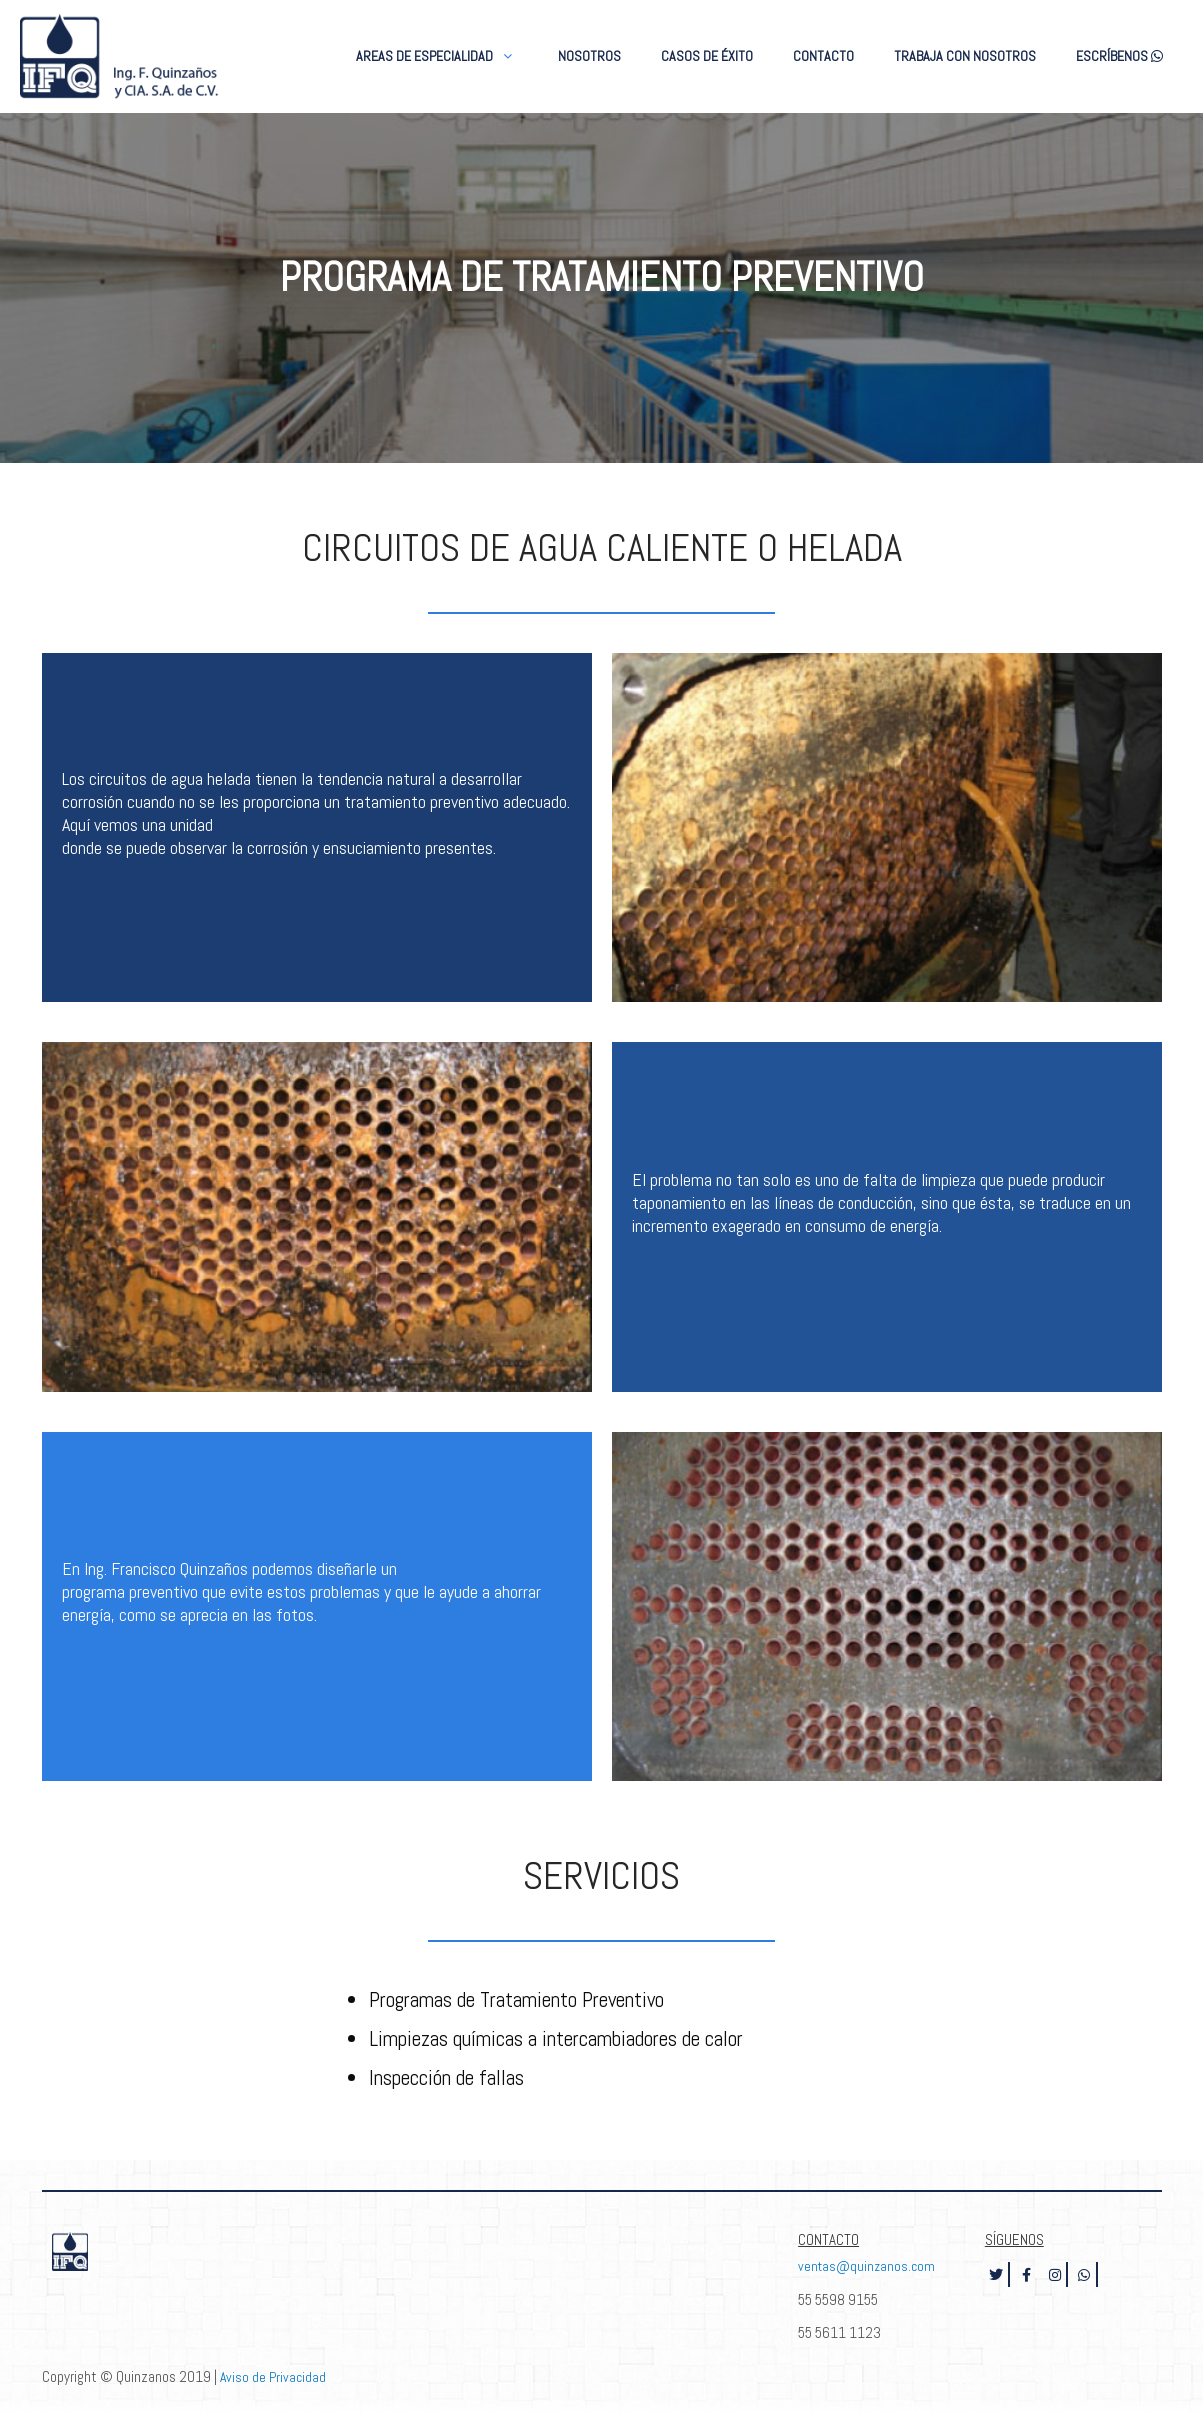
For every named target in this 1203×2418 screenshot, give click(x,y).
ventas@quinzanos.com (869, 2268)
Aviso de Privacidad (274, 2378)
